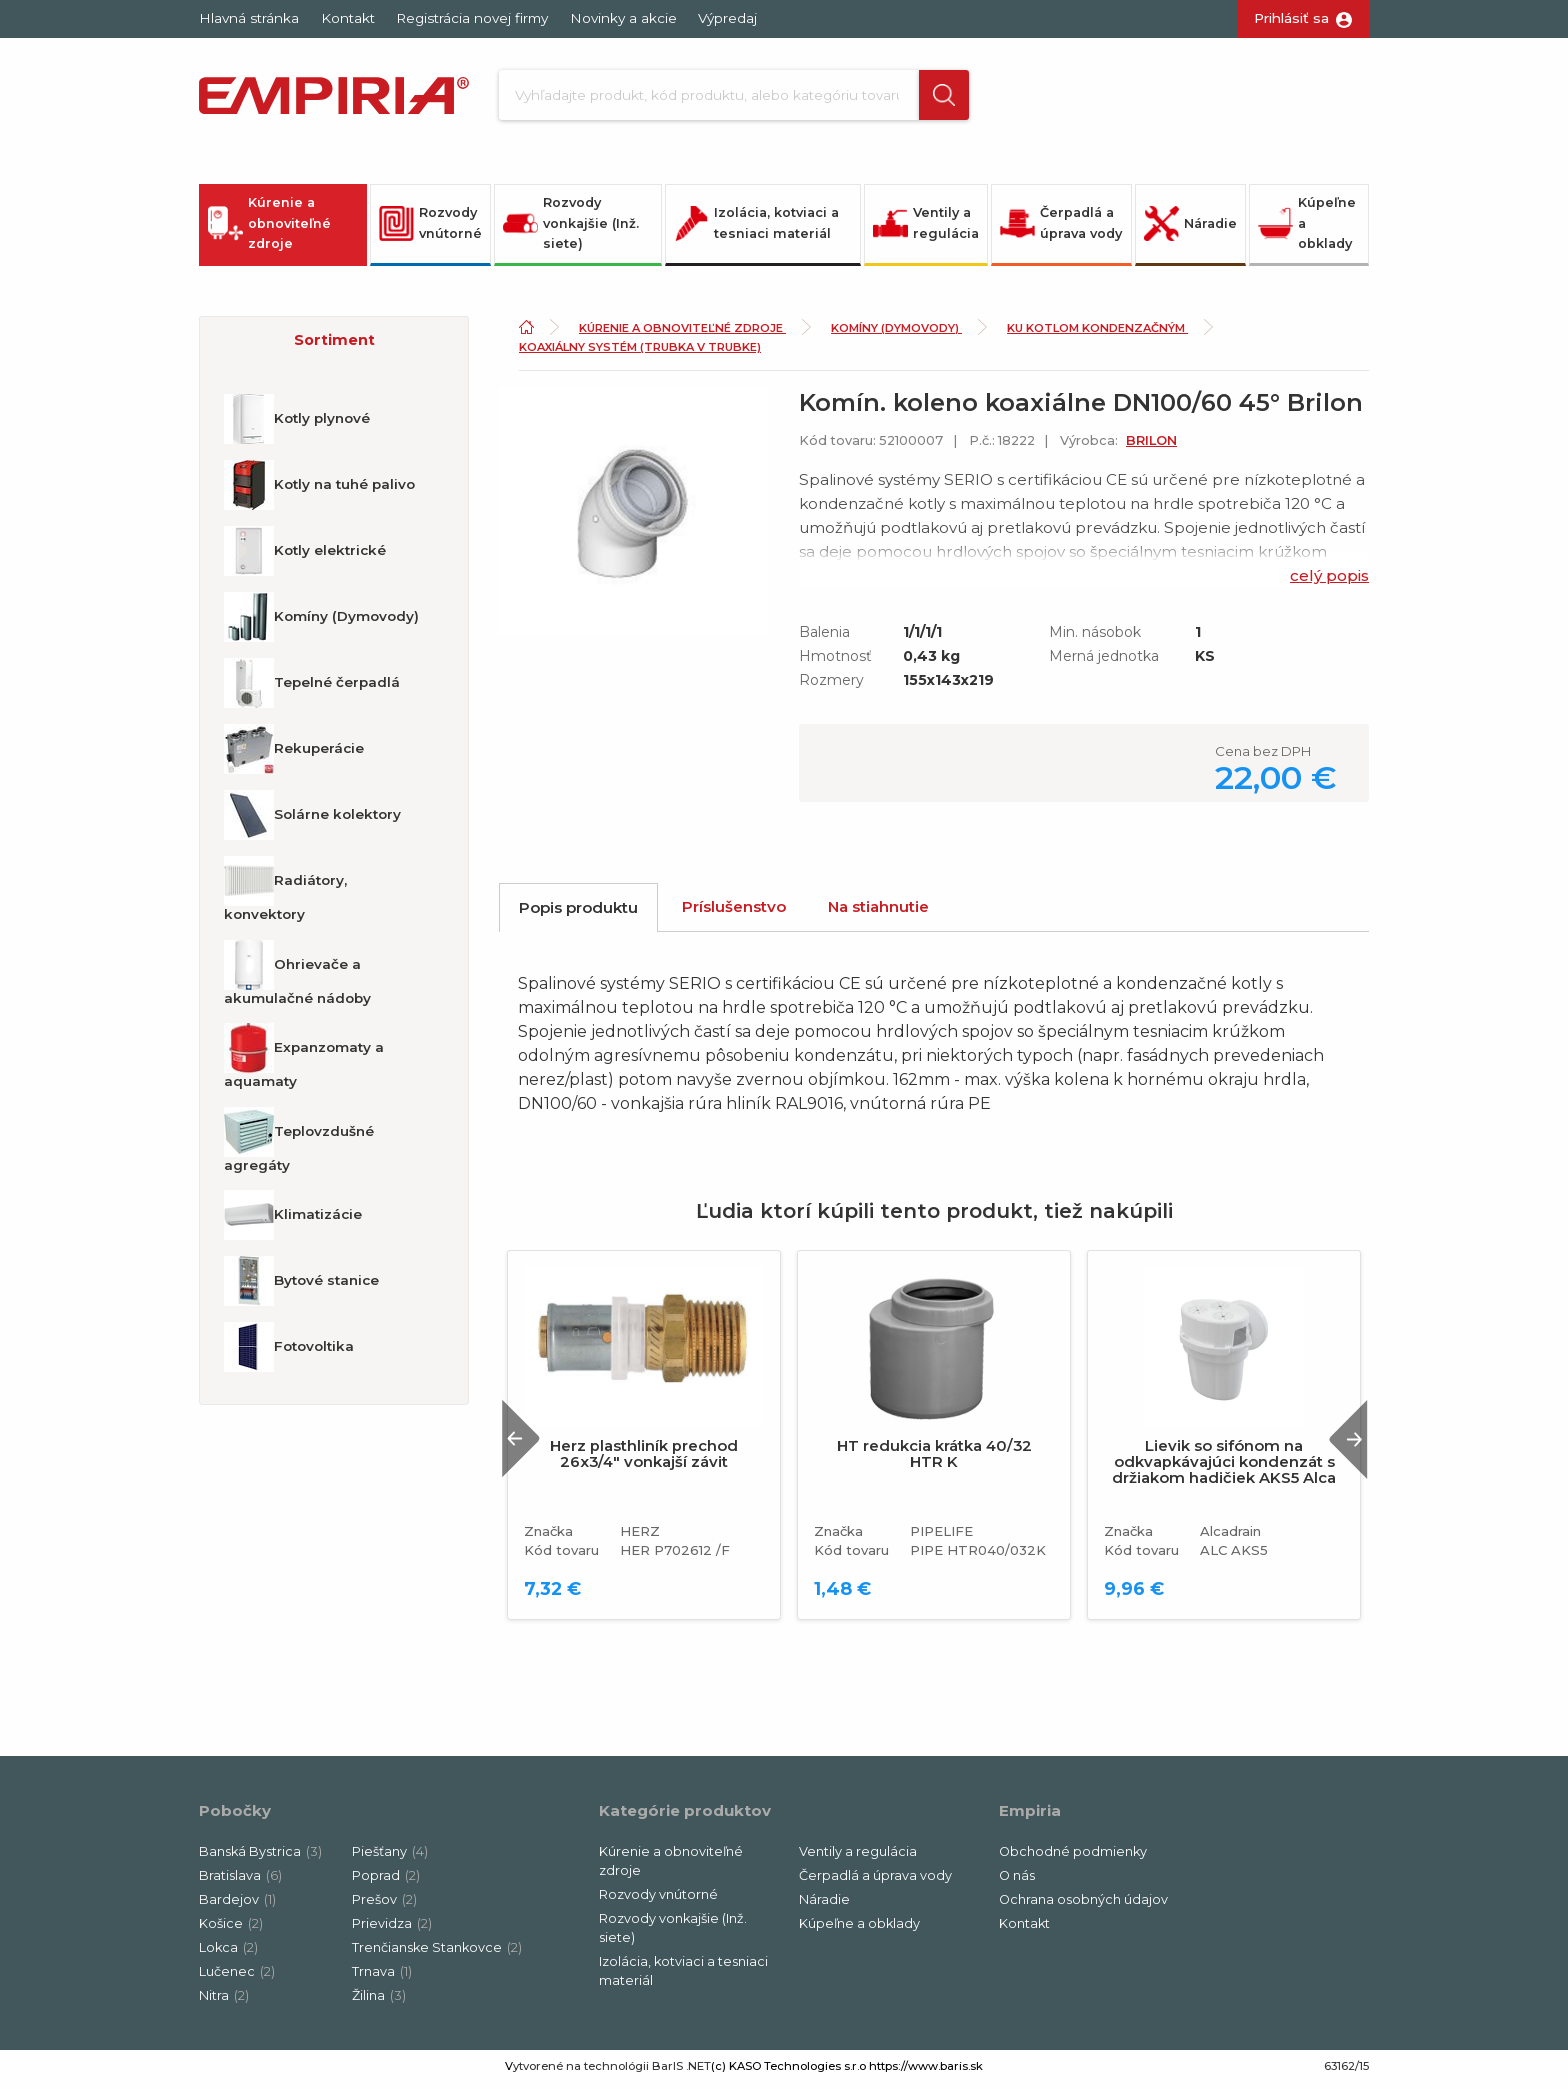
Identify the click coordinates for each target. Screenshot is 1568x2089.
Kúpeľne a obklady (1307, 229)
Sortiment (334, 346)
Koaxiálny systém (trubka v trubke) (640, 353)
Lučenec (237, 1977)
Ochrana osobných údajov (1083, 1905)
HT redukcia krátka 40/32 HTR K (934, 1460)
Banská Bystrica (260, 1857)
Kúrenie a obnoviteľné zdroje (269, 229)
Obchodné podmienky (1073, 1857)
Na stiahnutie (878, 912)
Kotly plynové (297, 425)
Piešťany (390, 1857)
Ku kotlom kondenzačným (1097, 334)
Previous (527, 1444)
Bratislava (240, 1881)
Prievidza (392, 1929)
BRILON (1151, 446)
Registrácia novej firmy (472, 18)
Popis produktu (578, 913)
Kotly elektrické (305, 557)
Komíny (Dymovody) (321, 623)
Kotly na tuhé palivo (319, 491)
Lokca (228, 1953)
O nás (1017, 1881)
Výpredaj (727, 18)
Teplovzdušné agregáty (299, 1146)
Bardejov (237, 1905)
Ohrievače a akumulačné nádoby (297, 979)
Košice (231, 1929)
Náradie (1190, 229)
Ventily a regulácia (926, 229)
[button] (927, 98)
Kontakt (348, 18)
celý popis (1329, 581)
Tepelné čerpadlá (312, 689)
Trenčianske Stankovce (437, 1953)
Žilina (379, 2001)
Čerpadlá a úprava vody (1061, 229)
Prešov (384, 1905)
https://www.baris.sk (926, 2072)
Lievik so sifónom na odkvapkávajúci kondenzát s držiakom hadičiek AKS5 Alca (1224, 1468)
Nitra (224, 2001)
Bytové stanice (301, 1287)
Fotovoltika (289, 1353)
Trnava (382, 1977)
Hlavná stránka (249, 18)
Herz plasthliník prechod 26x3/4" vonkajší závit (644, 1460)
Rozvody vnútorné (430, 229)
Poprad (386, 1881)
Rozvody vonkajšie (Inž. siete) (571, 229)
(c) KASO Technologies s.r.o (788, 2072)
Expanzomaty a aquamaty (304, 1062)
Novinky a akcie (623, 18)
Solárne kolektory (312, 821)
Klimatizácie (293, 1221)
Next (1343, 1444)
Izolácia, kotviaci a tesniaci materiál (756, 229)
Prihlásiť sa (1291, 18)
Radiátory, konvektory (285, 895)
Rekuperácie (294, 755)
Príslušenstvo (734, 912)
